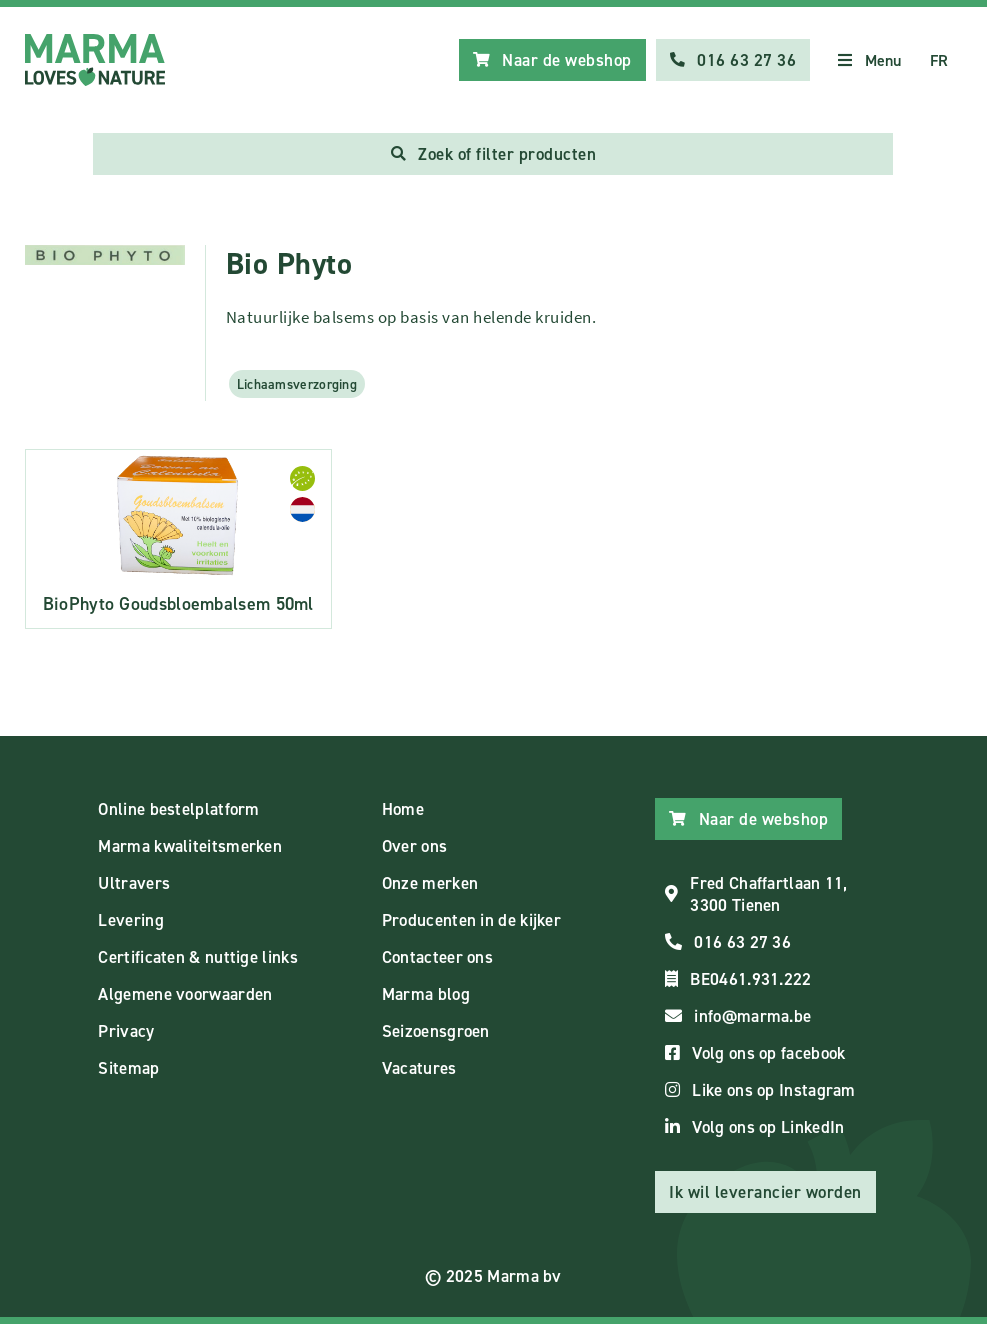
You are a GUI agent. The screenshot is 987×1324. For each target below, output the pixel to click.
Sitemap (128, 1068)
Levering (130, 920)
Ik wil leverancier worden (765, 1192)
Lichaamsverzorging (297, 384)
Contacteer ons (437, 957)
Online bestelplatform (178, 809)
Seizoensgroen (436, 1031)
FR (939, 60)
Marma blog (426, 994)
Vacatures (419, 1068)
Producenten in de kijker (471, 920)
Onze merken (430, 883)
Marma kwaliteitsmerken (190, 846)
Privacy (126, 1031)
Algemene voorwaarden (185, 994)
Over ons (414, 846)
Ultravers (134, 883)
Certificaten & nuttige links (197, 957)
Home (403, 809)
